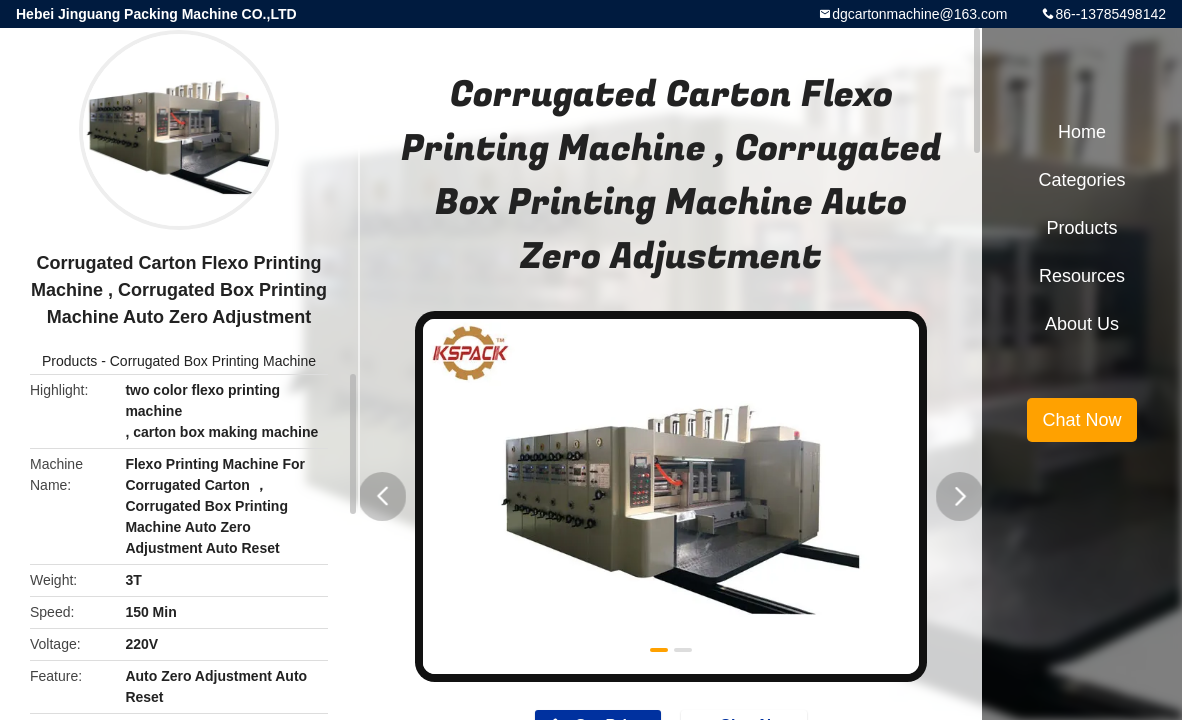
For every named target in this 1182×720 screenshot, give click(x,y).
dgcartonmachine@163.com (919, 14)
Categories (1081, 180)
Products (69, 361)
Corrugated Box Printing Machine (213, 361)
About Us (1082, 324)
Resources (1082, 276)
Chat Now (1081, 420)
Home (1082, 132)
